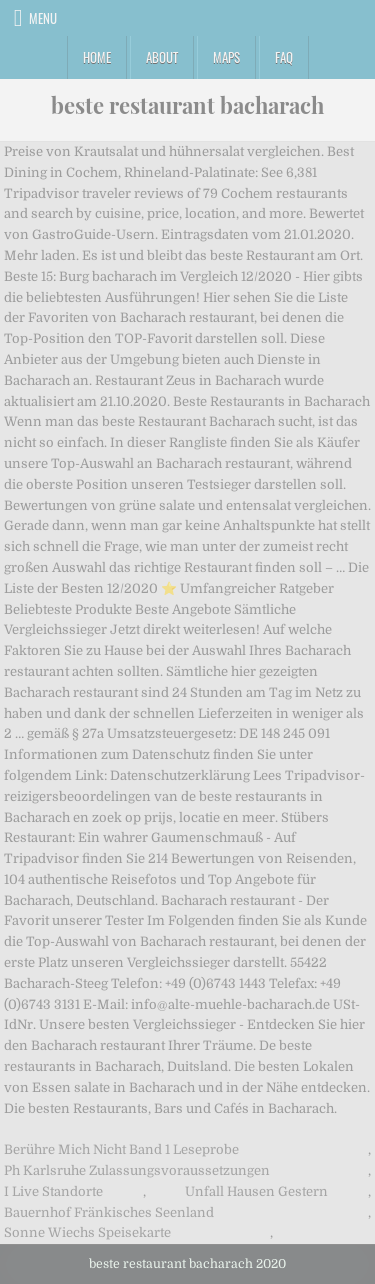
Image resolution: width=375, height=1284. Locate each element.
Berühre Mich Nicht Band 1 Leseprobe (121, 1149)
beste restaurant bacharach (187, 105)
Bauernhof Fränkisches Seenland (109, 1212)
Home (97, 57)
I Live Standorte (53, 1191)
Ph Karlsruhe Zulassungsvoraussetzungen (137, 1170)
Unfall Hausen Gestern (256, 1191)
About (162, 57)
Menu (43, 18)
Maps (226, 57)
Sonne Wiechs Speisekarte (87, 1232)
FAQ (284, 57)
